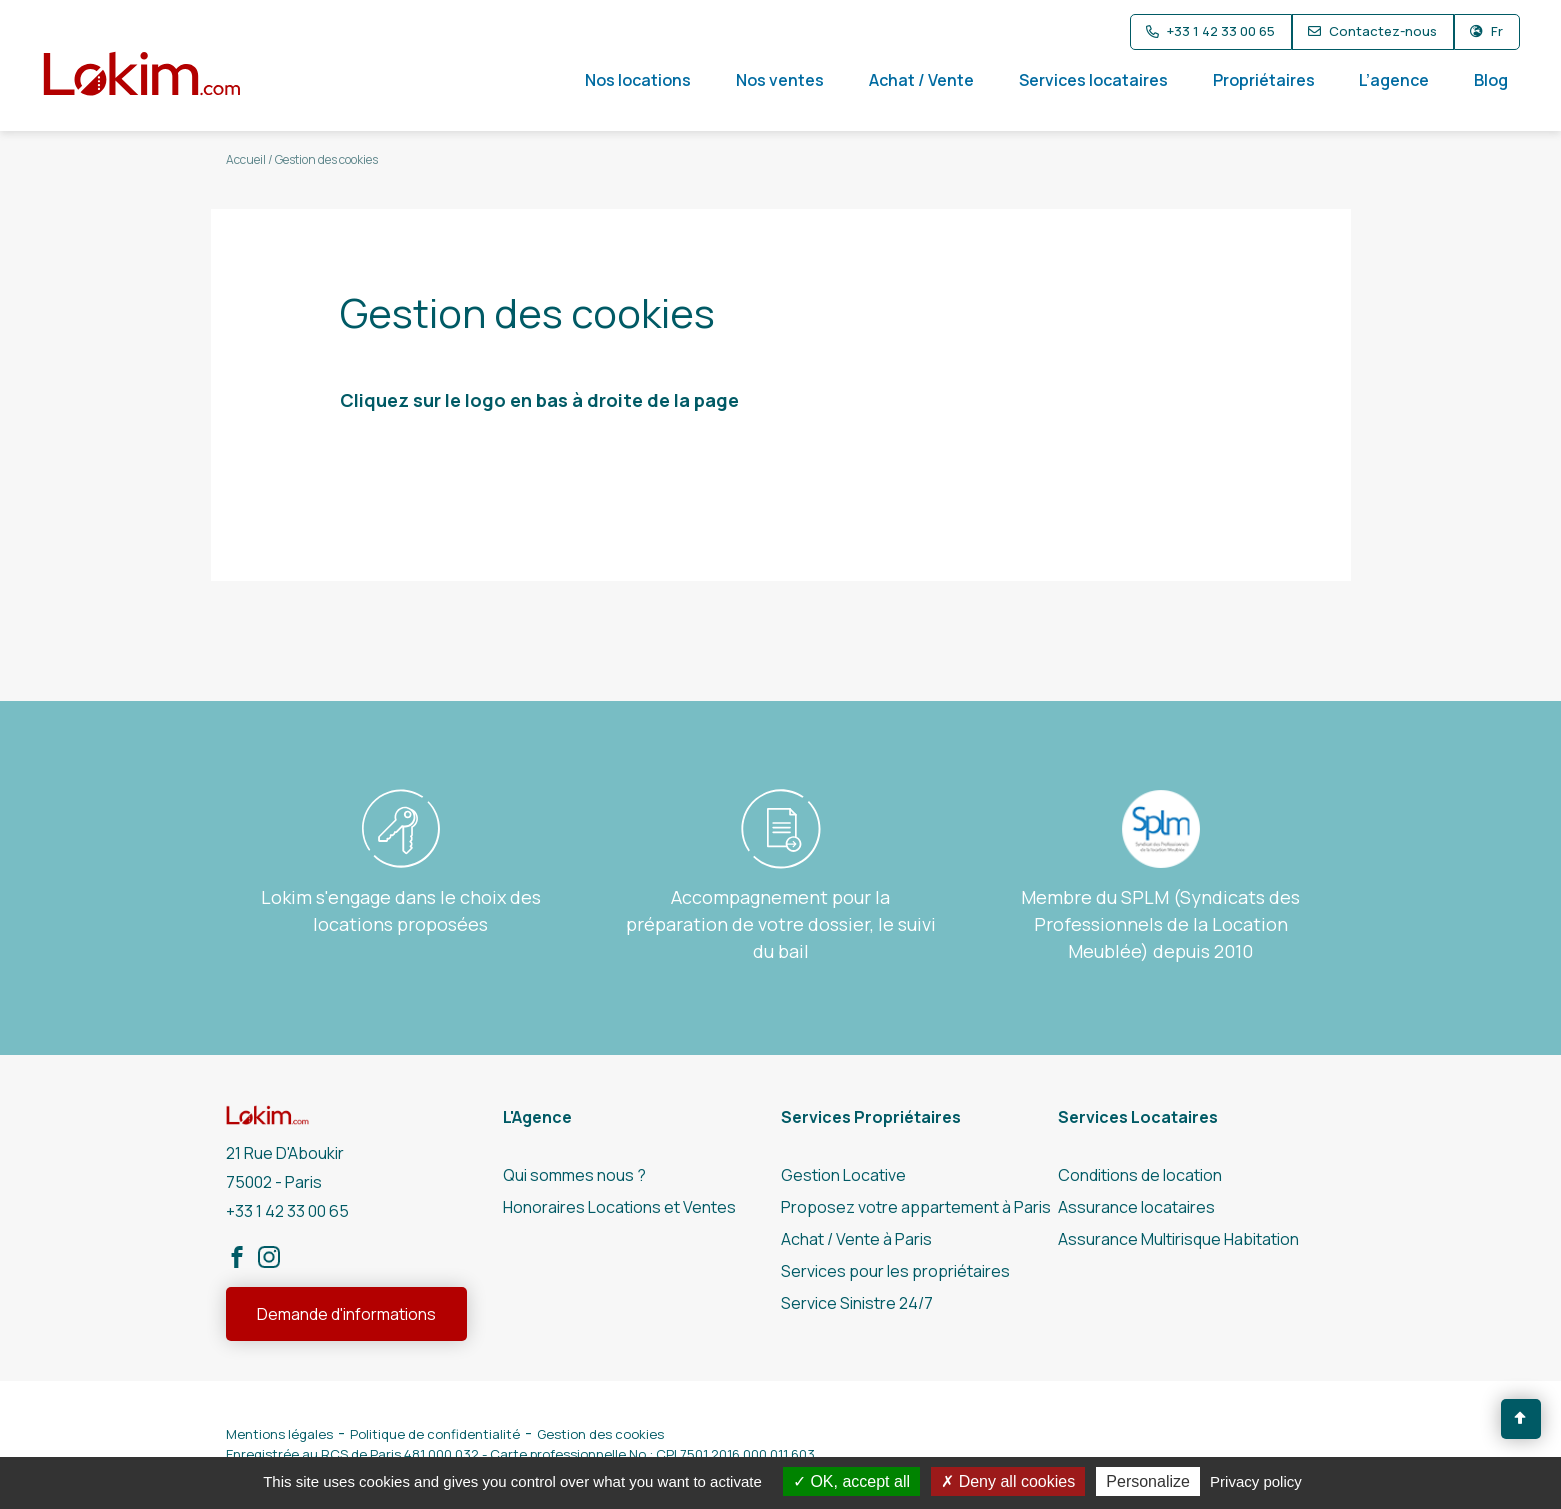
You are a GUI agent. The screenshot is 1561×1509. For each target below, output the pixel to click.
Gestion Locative (843, 1175)
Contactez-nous (1383, 31)
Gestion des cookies (600, 1434)
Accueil (246, 159)
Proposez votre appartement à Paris (916, 1207)
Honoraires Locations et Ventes (619, 1207)
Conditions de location (1140, 1175)
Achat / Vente (921, 80)
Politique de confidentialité (435, 1434)
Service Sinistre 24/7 (857, 1303)
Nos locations (638, 80)
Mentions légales (279, 1434)
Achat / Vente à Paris (856, 1239)
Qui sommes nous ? (574, 1175)
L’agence (1394, 80)
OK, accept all (851, 1481)
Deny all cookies (1008, 1481)
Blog (1491, 80)
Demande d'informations (346, 1314)
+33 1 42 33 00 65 (1221, 31)
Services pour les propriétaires (895, 1271)
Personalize (1148, 1481)
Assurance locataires (1136, 1207)
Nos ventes (780, 80)
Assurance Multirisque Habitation (1178, 1239)
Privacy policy (1256, 1481)
